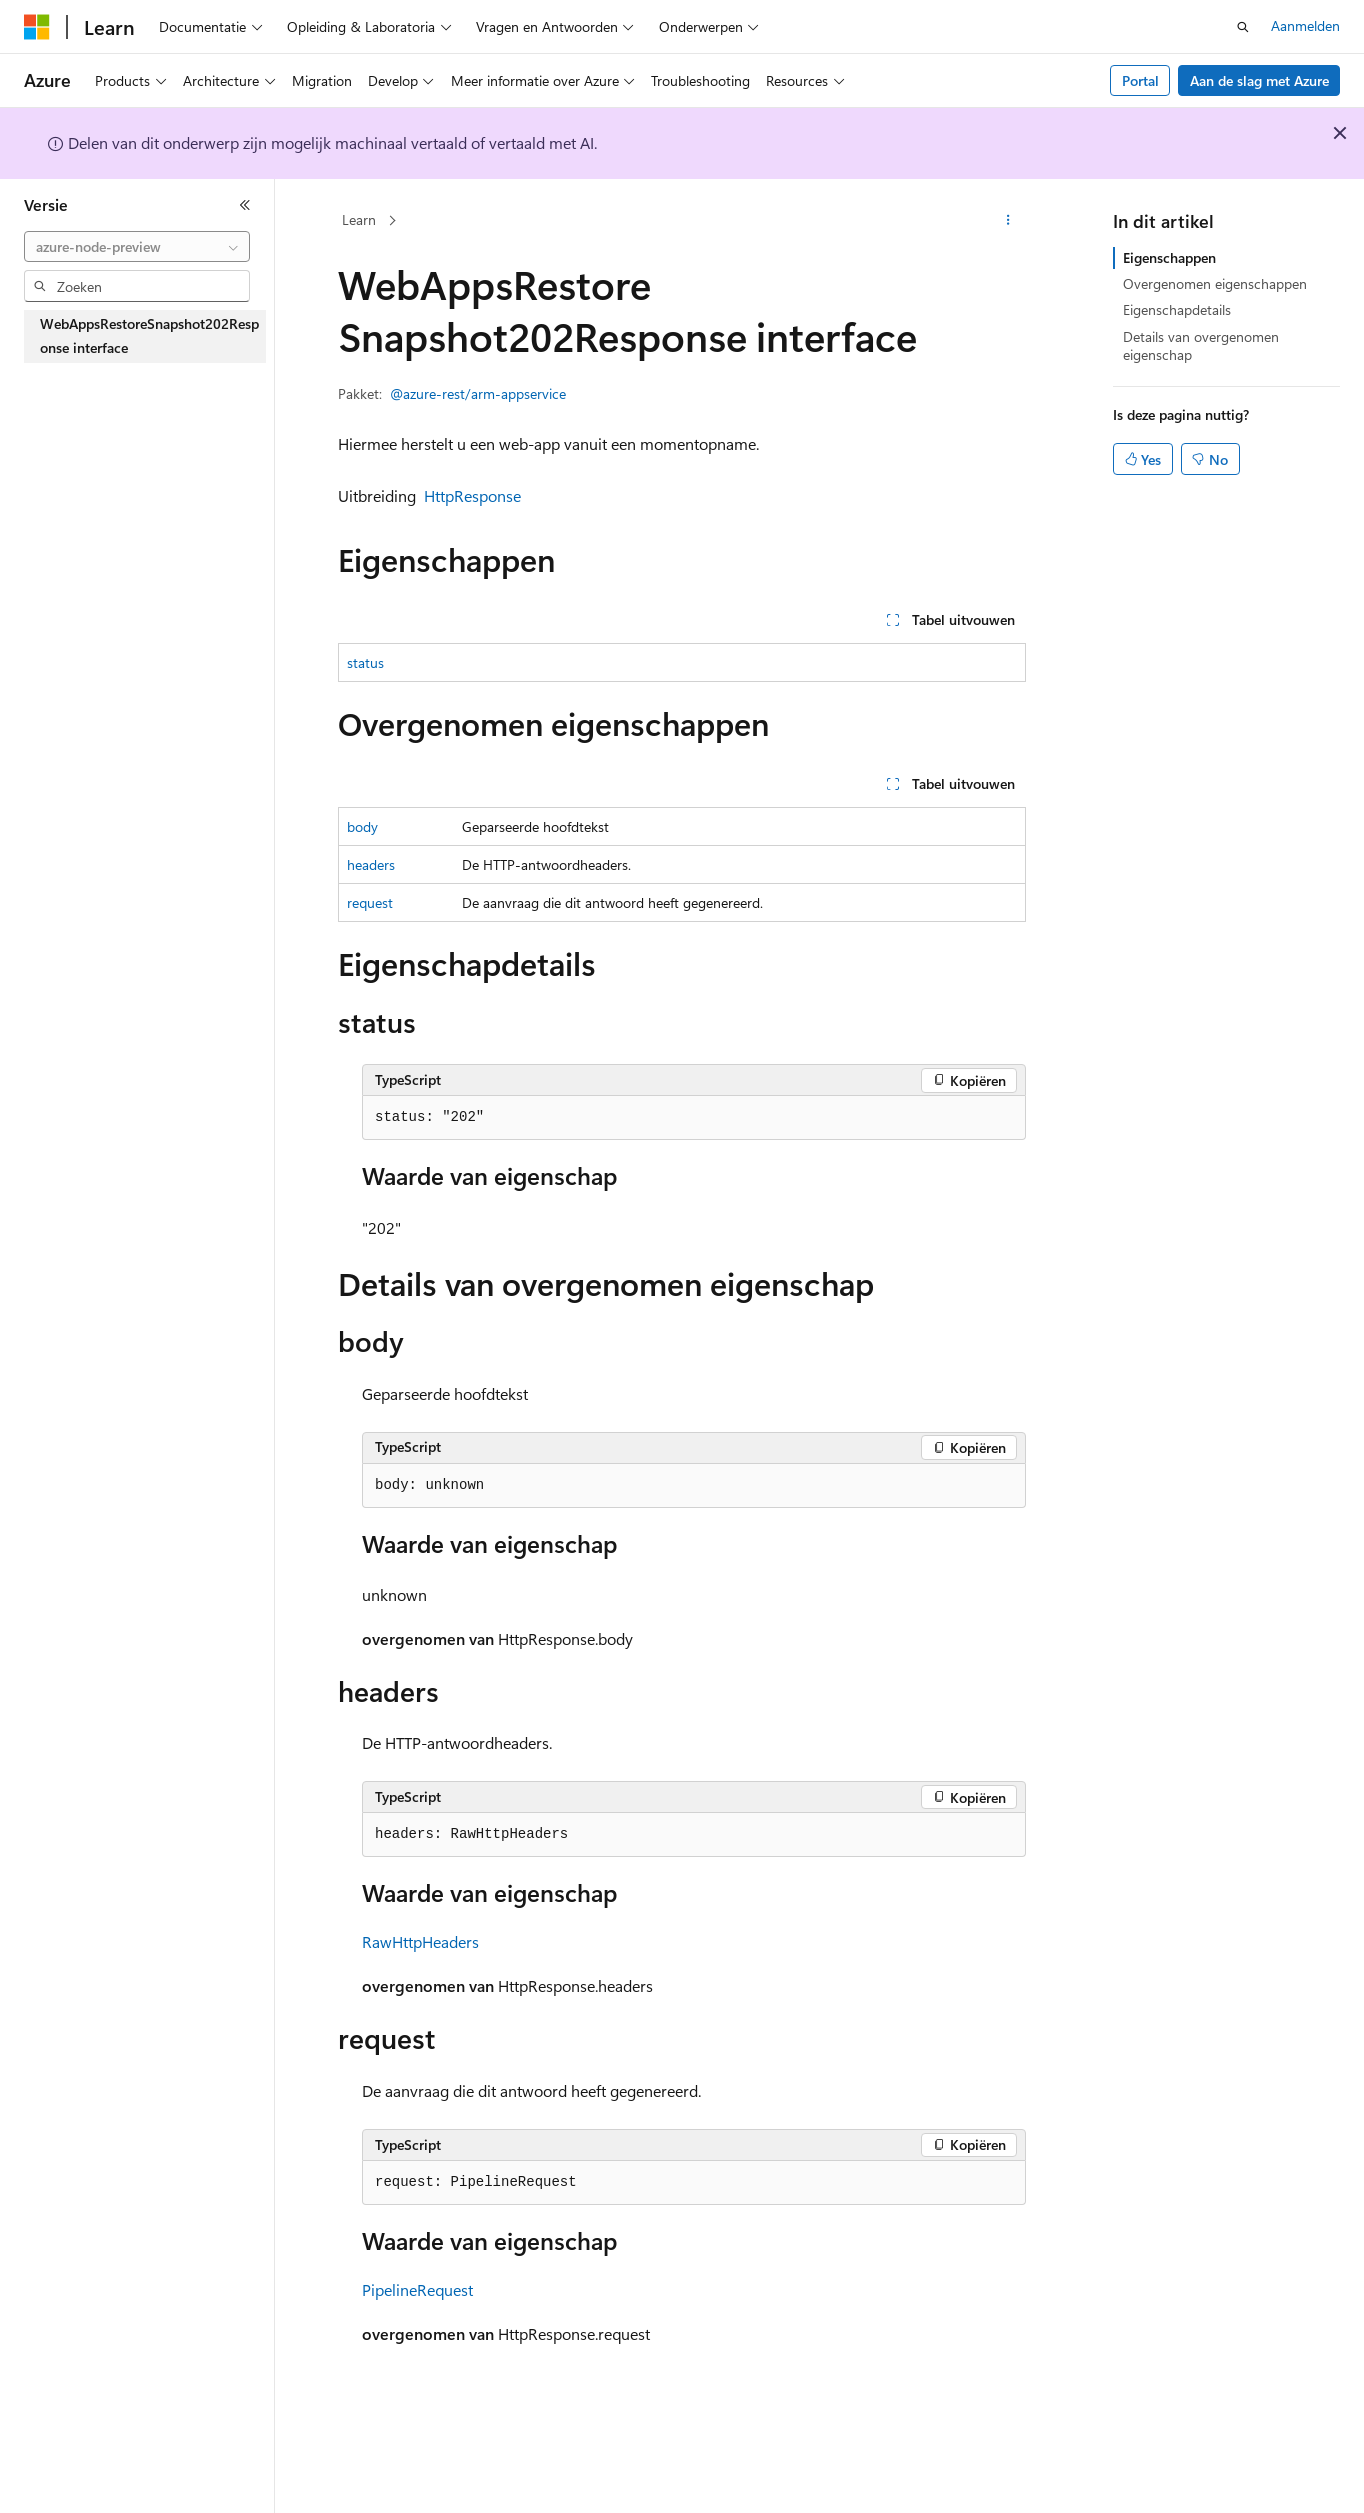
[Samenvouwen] (245, 205)
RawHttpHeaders (420, 1941)
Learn (359, 219)
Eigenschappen (1169, 257)
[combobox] (137, 247)
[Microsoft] (37, 27)
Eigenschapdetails (1177, 309)
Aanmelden (1305, 25)
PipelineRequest (417, 2289)
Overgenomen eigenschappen (1215, 283)
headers (371, 864)
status (365, 662)
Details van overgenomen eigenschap (1201, 345)
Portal (1140, 80)
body (362, 826)
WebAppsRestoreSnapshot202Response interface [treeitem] (149, 336)
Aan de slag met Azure (1259, 80)
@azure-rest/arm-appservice (478, 393)
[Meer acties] (1008, 221)
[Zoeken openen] (1243, 27)
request (370, 902)
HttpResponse (472, 495)
